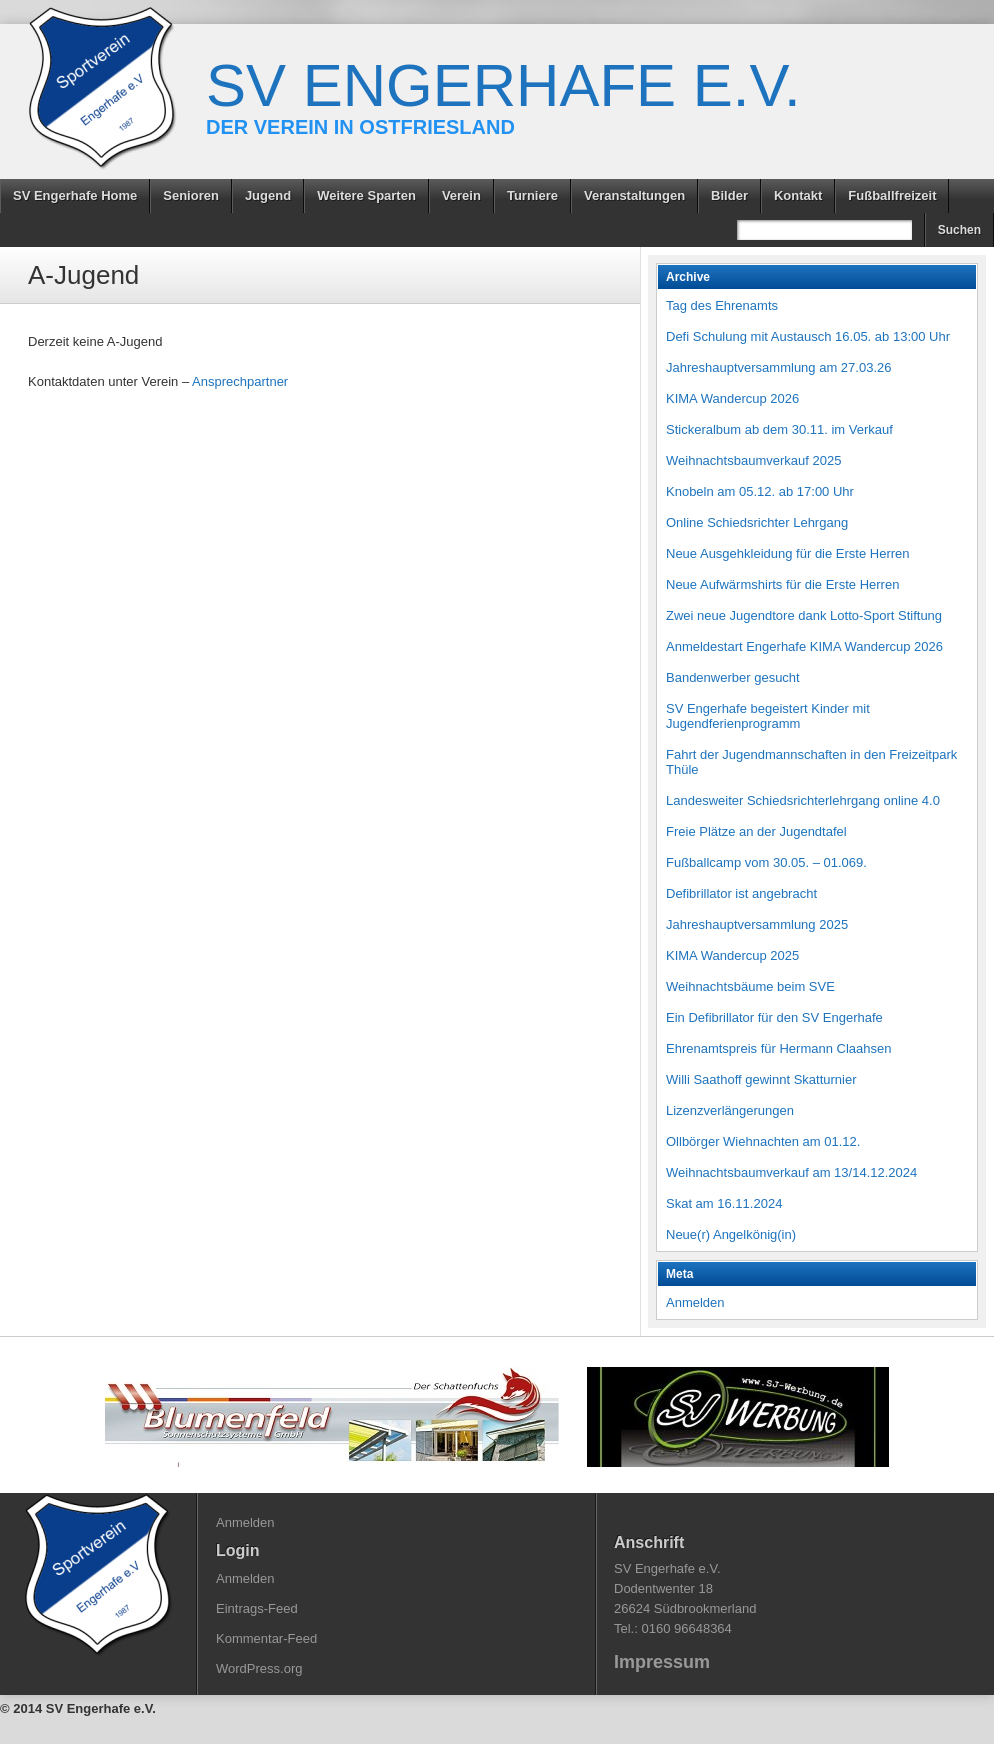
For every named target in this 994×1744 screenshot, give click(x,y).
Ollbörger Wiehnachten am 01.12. (763, 1141)
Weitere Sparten (366, 195)
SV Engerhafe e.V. (503, 85)
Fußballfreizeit (892, 195)
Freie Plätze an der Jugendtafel (756, 831)
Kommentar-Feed (266, 1638)
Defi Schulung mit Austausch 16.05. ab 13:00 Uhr (808, 336)
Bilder (729, 195)
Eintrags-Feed (257, 1608)
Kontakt (798, 195)
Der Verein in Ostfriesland (360, 127)
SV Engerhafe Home (75, 195)
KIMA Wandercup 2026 (732, 398)
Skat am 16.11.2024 (724, 1203)
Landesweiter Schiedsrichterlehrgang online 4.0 (803, 800)
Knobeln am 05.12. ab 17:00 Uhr (760, 491)
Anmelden (695, 1302)
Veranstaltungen (634, 195)
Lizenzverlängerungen (730, 1110)
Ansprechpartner (240, 381)
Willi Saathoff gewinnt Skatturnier (761, 1079)
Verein (461, 195)
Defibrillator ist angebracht (741, 893)
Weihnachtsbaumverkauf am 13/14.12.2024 (791, 1172)
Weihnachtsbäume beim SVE (750, 986)
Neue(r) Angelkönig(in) (731, 1234)
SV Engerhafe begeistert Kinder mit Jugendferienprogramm (768, 716)
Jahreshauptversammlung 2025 (757, 924)
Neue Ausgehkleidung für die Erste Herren (788, 553)
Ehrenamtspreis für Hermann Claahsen (778, 1048)
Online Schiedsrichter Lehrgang (757, 522)
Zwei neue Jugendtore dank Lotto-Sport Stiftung (804, 615)
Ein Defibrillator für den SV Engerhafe (774, 1017)
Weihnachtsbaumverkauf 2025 (753, 460)
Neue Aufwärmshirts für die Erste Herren (782, 584)
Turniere (532, 195)
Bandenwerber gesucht (733, 677)
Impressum (662, 1662)
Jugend (268, 195)
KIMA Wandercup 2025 (732, 955)
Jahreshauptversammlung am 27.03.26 (778, 367)
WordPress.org (259, 1668)
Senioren (191, 195)
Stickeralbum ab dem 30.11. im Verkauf (779, 429)
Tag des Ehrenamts (722, 305)
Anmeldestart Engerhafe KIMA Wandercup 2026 (804, 646)
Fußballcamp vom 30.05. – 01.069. (766, 862)
